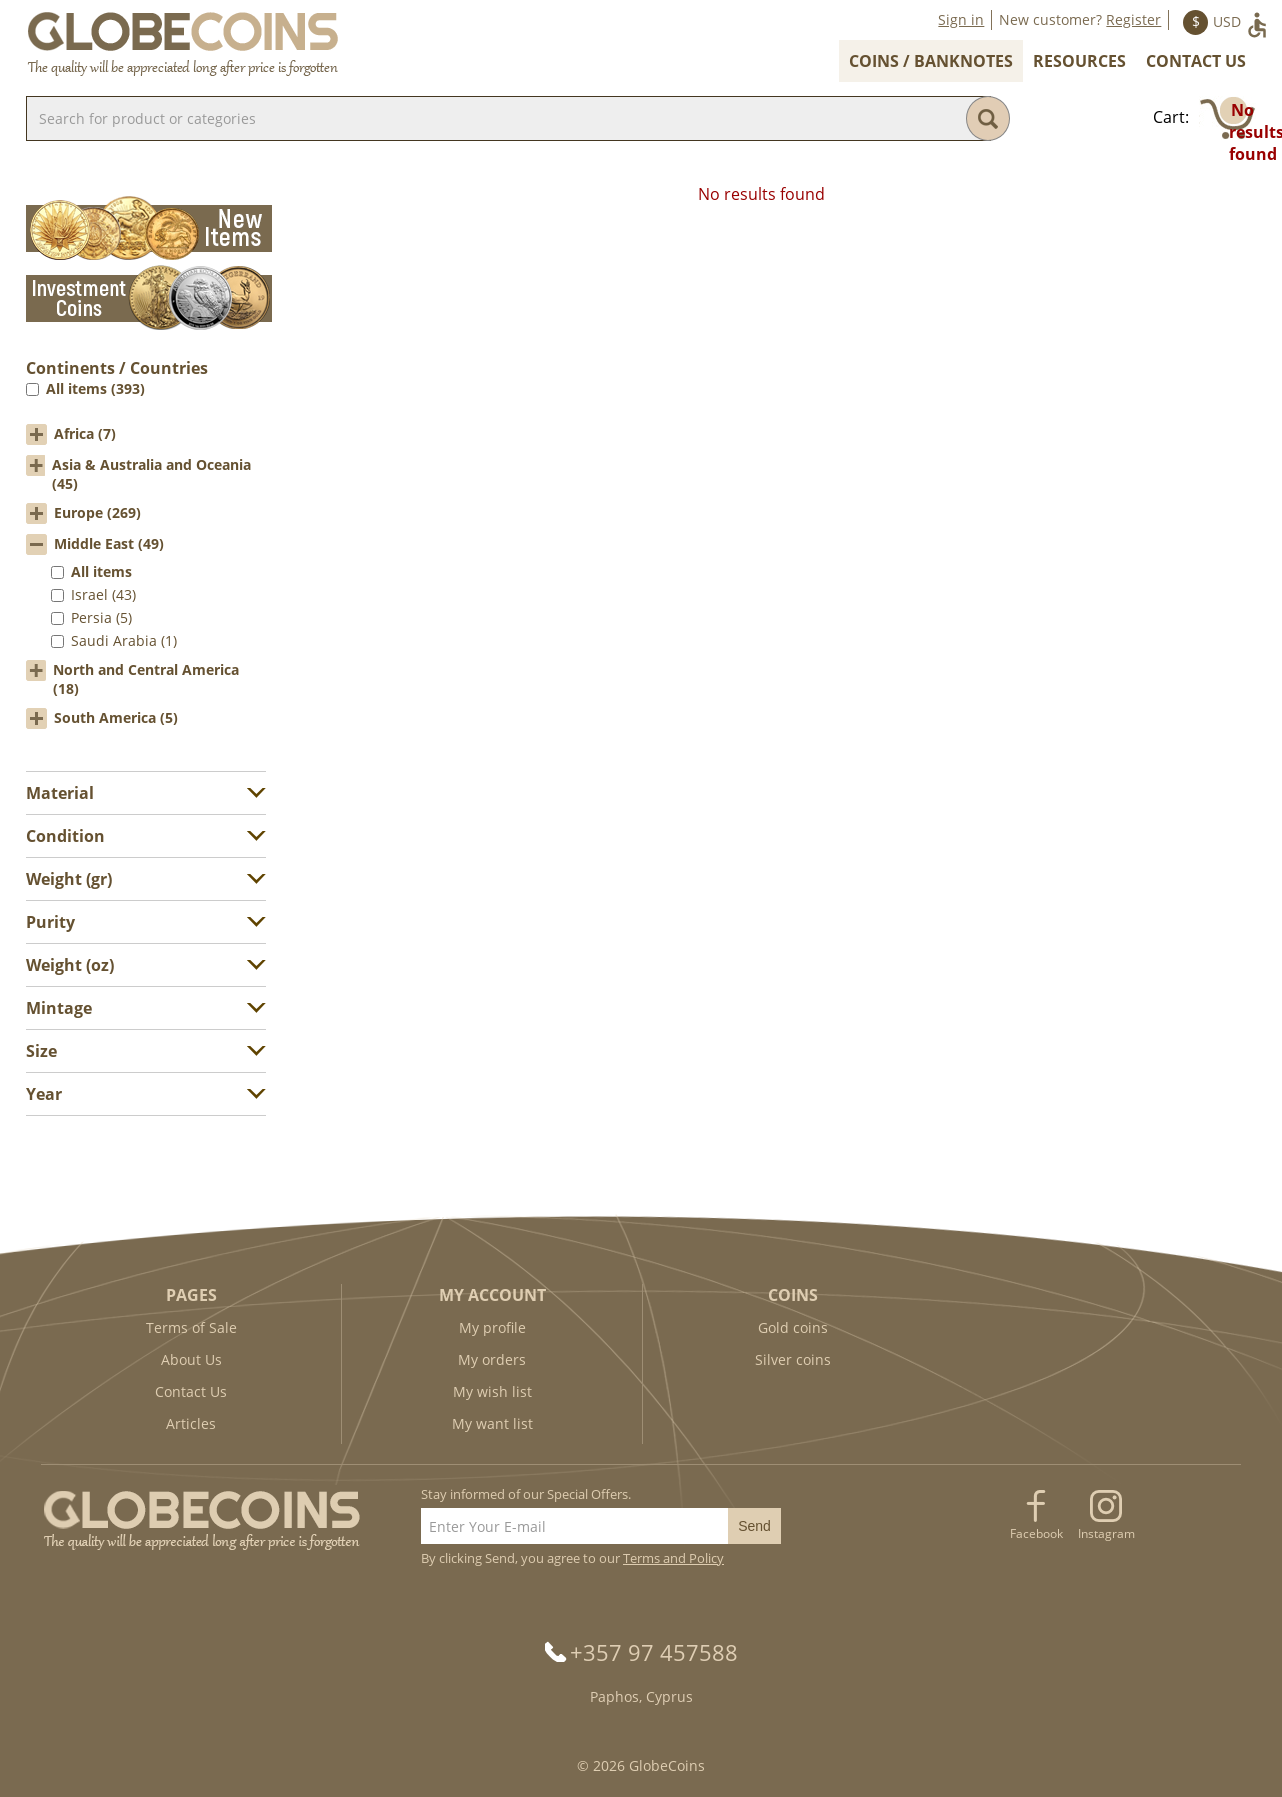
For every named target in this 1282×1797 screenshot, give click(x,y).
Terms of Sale (191, 1327)
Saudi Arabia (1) (124, 640)
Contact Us (1196, 61)
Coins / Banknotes (931, 61)
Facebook (1036, 1533)
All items (101, 571)
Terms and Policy (673, 1558)
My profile (492, 1327)
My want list (492, 1423)
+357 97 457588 (654, 1652)
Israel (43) (103, 594)
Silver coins (793, 1359)
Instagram (1106, 1533)
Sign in (961, 19)
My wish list (492, 1391)
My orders (492, 1359)
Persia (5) (101, 617)
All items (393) (95, 388)
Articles (191, 1423)
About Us (191, 1359)
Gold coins (793, 1327)
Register (1133, 19)
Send (754, 1526)
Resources (1079, 61)
